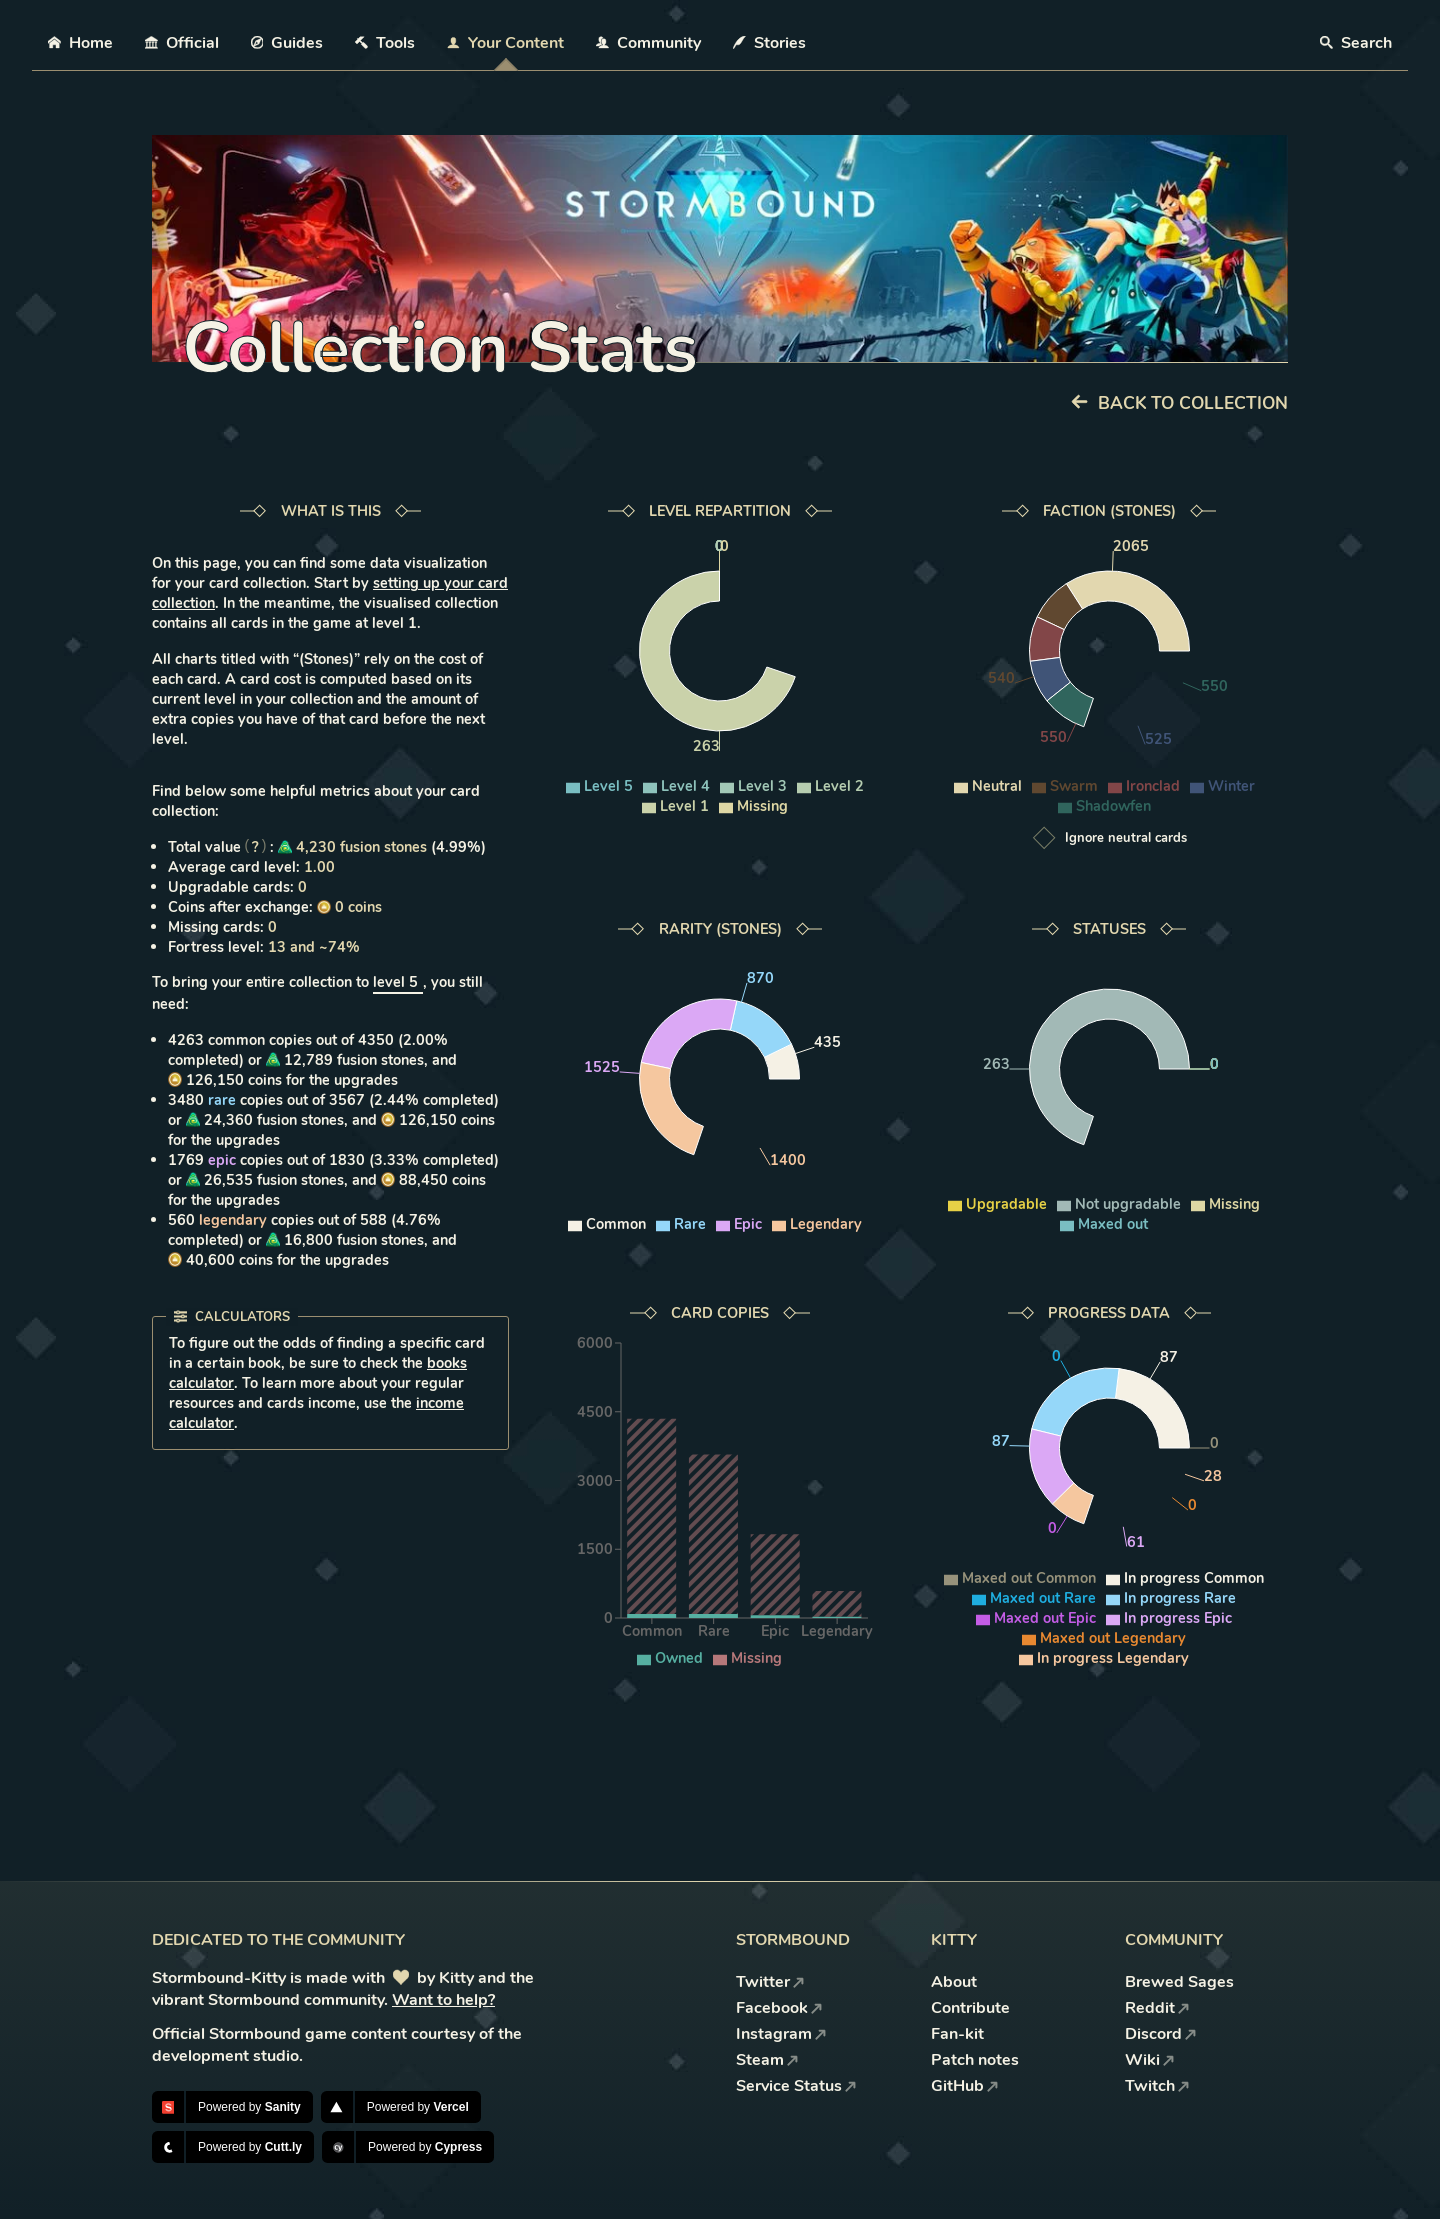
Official (182, 43)
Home (80, 43)
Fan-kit (957, 2034)
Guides (287, 43)
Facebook (779, 2008)
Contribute (970, 2008)
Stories (769, 43)
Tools (385, 43)
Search (1356, 43)
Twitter (770, 1982)
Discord (1161, 2034)
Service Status (796, 2086)
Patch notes (975, 2060)
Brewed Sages (1179, 1982)
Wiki (1150, 2060)
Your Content (505, 43)
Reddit (1157, 2008)
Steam (767, 2060)
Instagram (781, 2034)
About (954, 1982)
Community (648, 43)
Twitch (1157, 2086)
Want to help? (443, 2000)
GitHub (965, 2086)
